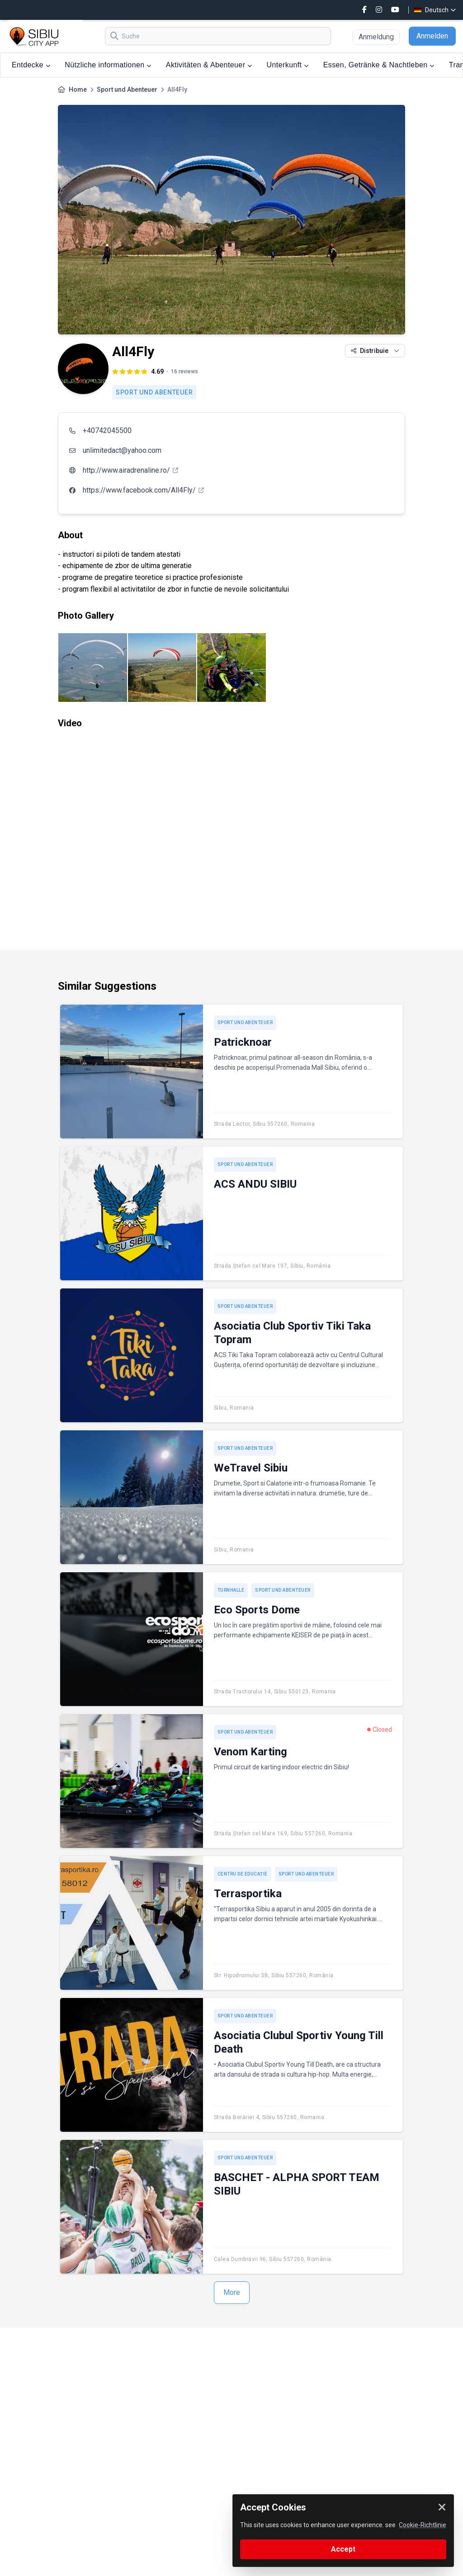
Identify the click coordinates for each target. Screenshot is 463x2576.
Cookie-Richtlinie (422, 2525)
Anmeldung (376, 37)
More (231, 2292)
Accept (343, 2549)
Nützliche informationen (108, 65)
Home (78, 89)
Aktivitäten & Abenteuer (209, 65)
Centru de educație (242, 1873)
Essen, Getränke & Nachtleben (379, 65)
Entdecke (31, 65)
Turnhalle (231, 1590)
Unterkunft (288, 65)
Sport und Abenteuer (127, 89)
